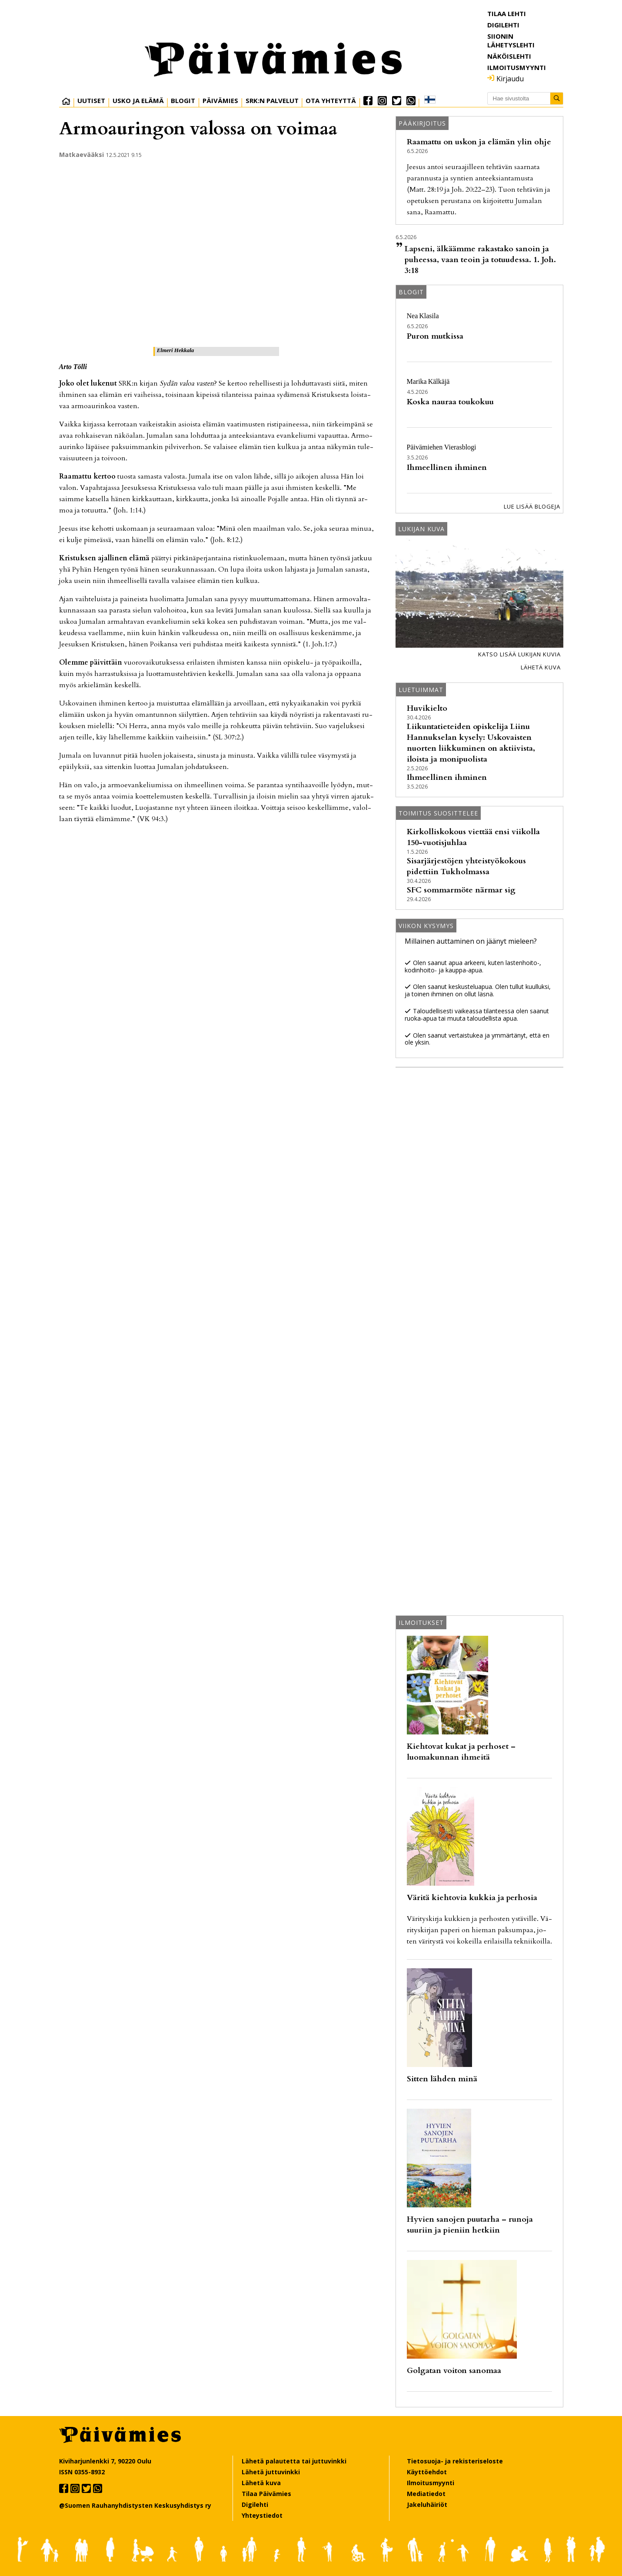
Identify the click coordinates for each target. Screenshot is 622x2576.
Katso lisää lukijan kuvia (519, 654)
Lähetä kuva (541, 667)
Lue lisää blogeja (532, 506)
